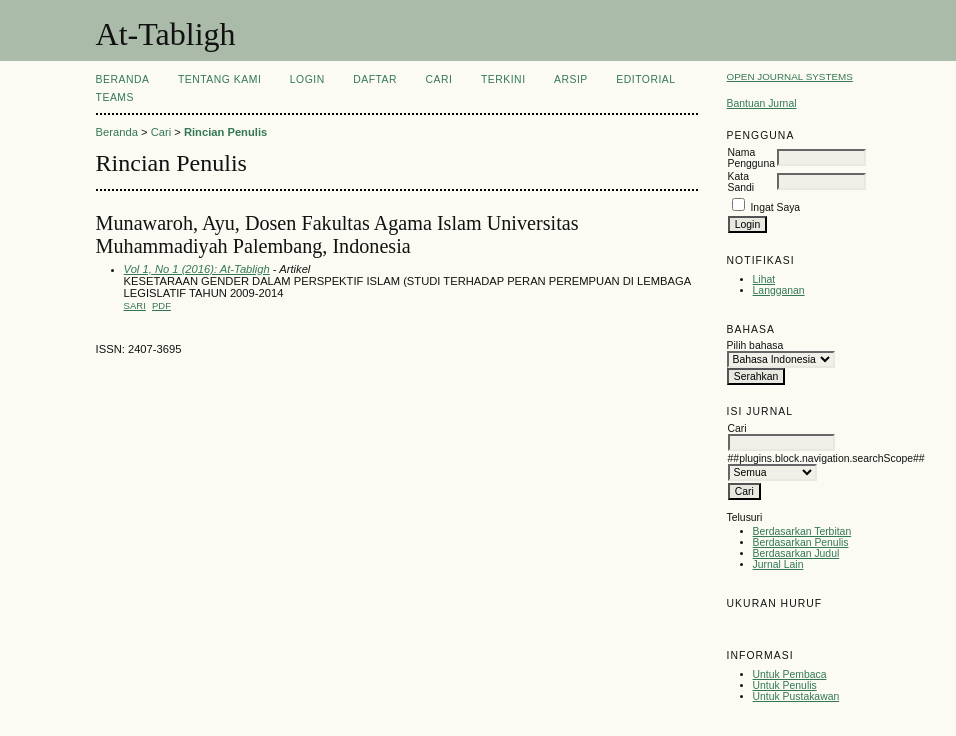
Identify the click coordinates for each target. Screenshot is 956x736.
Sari (135, 305)
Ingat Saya (775, 207)
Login (307, 79)
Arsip (571, 79)
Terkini (503, 79)
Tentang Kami (219, 79)
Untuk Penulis (785, 685)
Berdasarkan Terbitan (802, 531)
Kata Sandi (741, 182)
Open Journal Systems (790, 76)
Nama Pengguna (751, 158)
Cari (439, 79)
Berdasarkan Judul (796, 553)
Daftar (375, 79)
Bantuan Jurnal (762, 103)
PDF (161, 305)
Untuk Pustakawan (796, 696)
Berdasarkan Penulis (801, 542)
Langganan (779, 290)
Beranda (123, 79)
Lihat (764, 279)
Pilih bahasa (755, 345)
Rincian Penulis (225, 132)
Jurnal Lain (778, 564)
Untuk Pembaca (790, 674)
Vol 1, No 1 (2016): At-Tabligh (197, 269)
